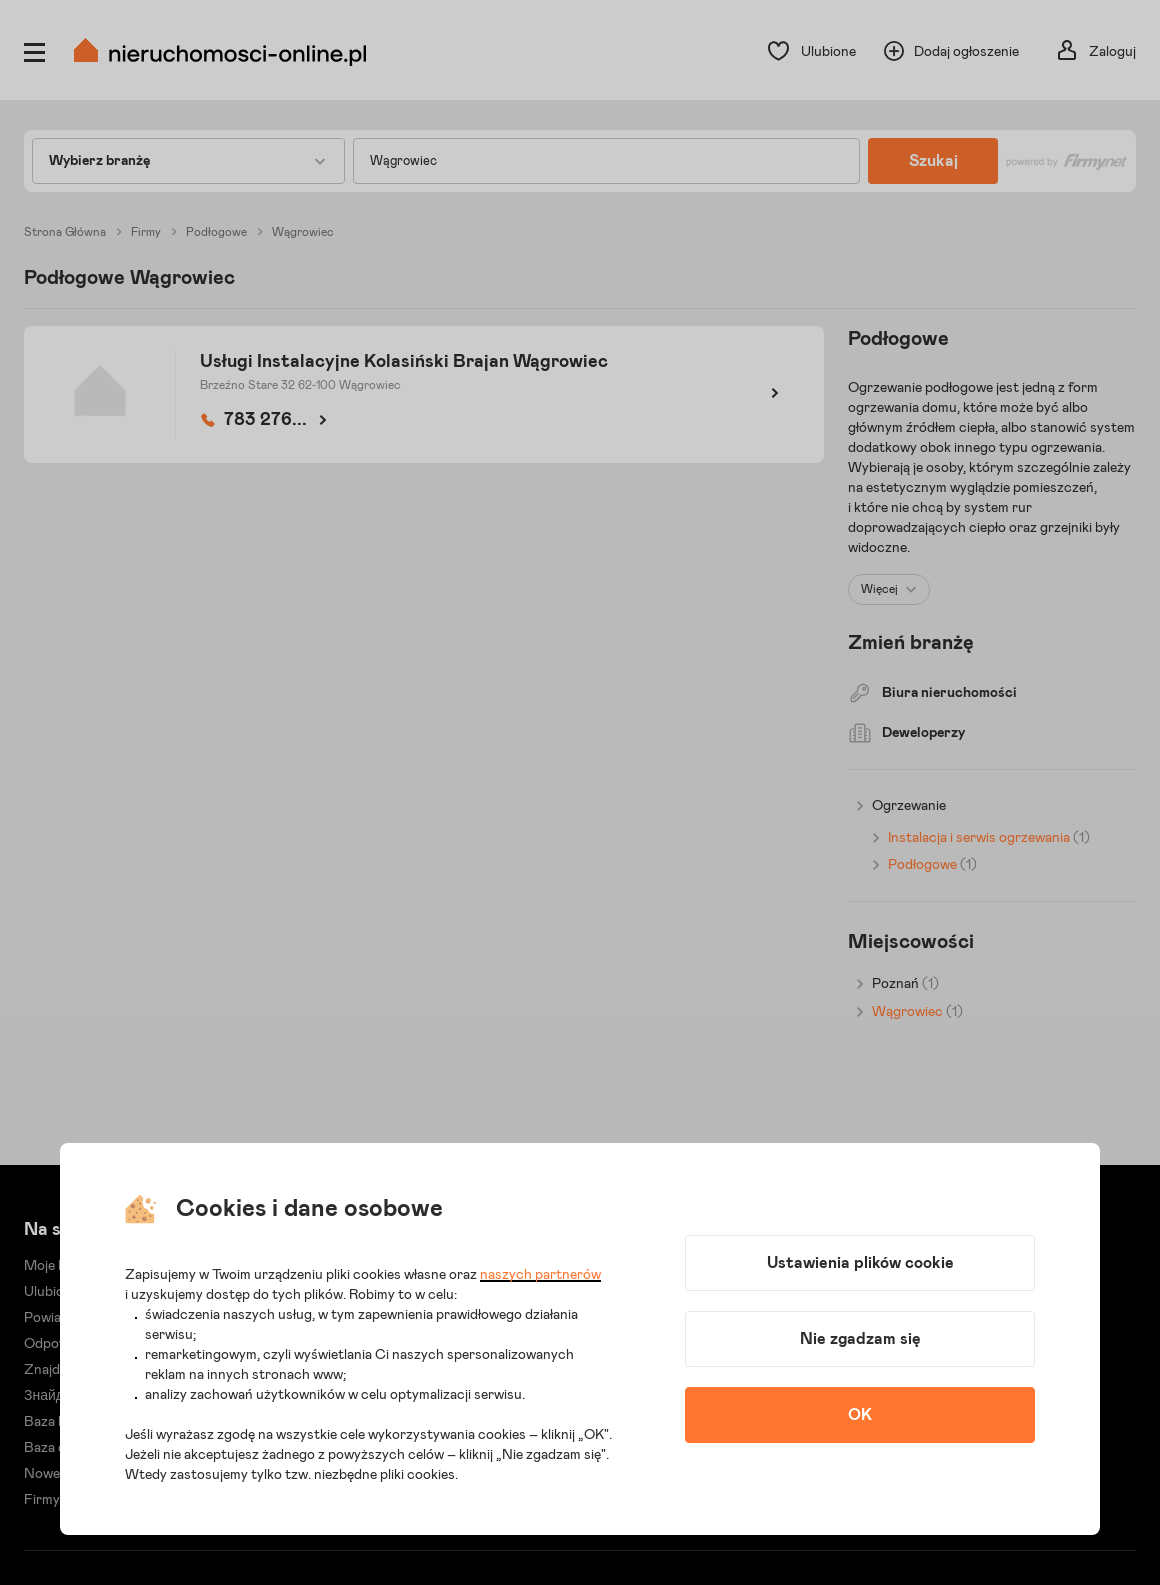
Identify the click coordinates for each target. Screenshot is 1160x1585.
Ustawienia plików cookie (860, 1263)
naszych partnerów (540, 1275)
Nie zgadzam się (860, 1339)
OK (860, 1415)
